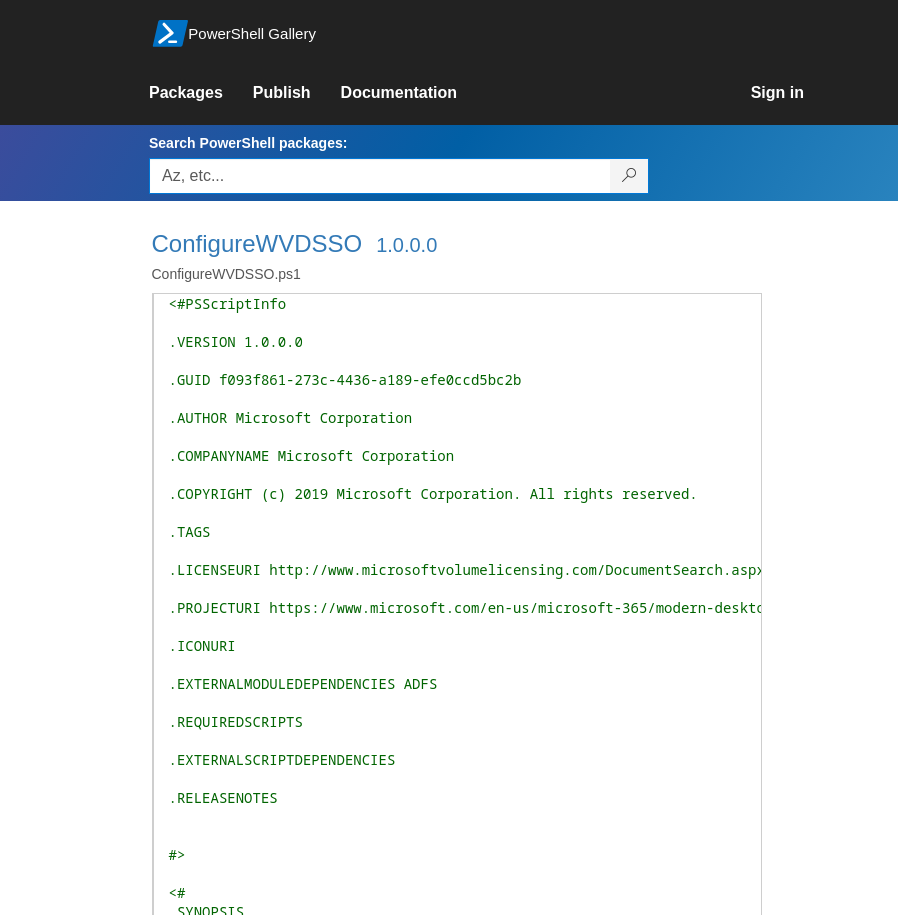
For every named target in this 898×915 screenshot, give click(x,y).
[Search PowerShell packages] (629, 176)
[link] (201, 93)
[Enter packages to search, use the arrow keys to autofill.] (380, 176)
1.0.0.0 (406, 245)
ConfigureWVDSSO (257, 243)
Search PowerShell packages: (248, 143)
